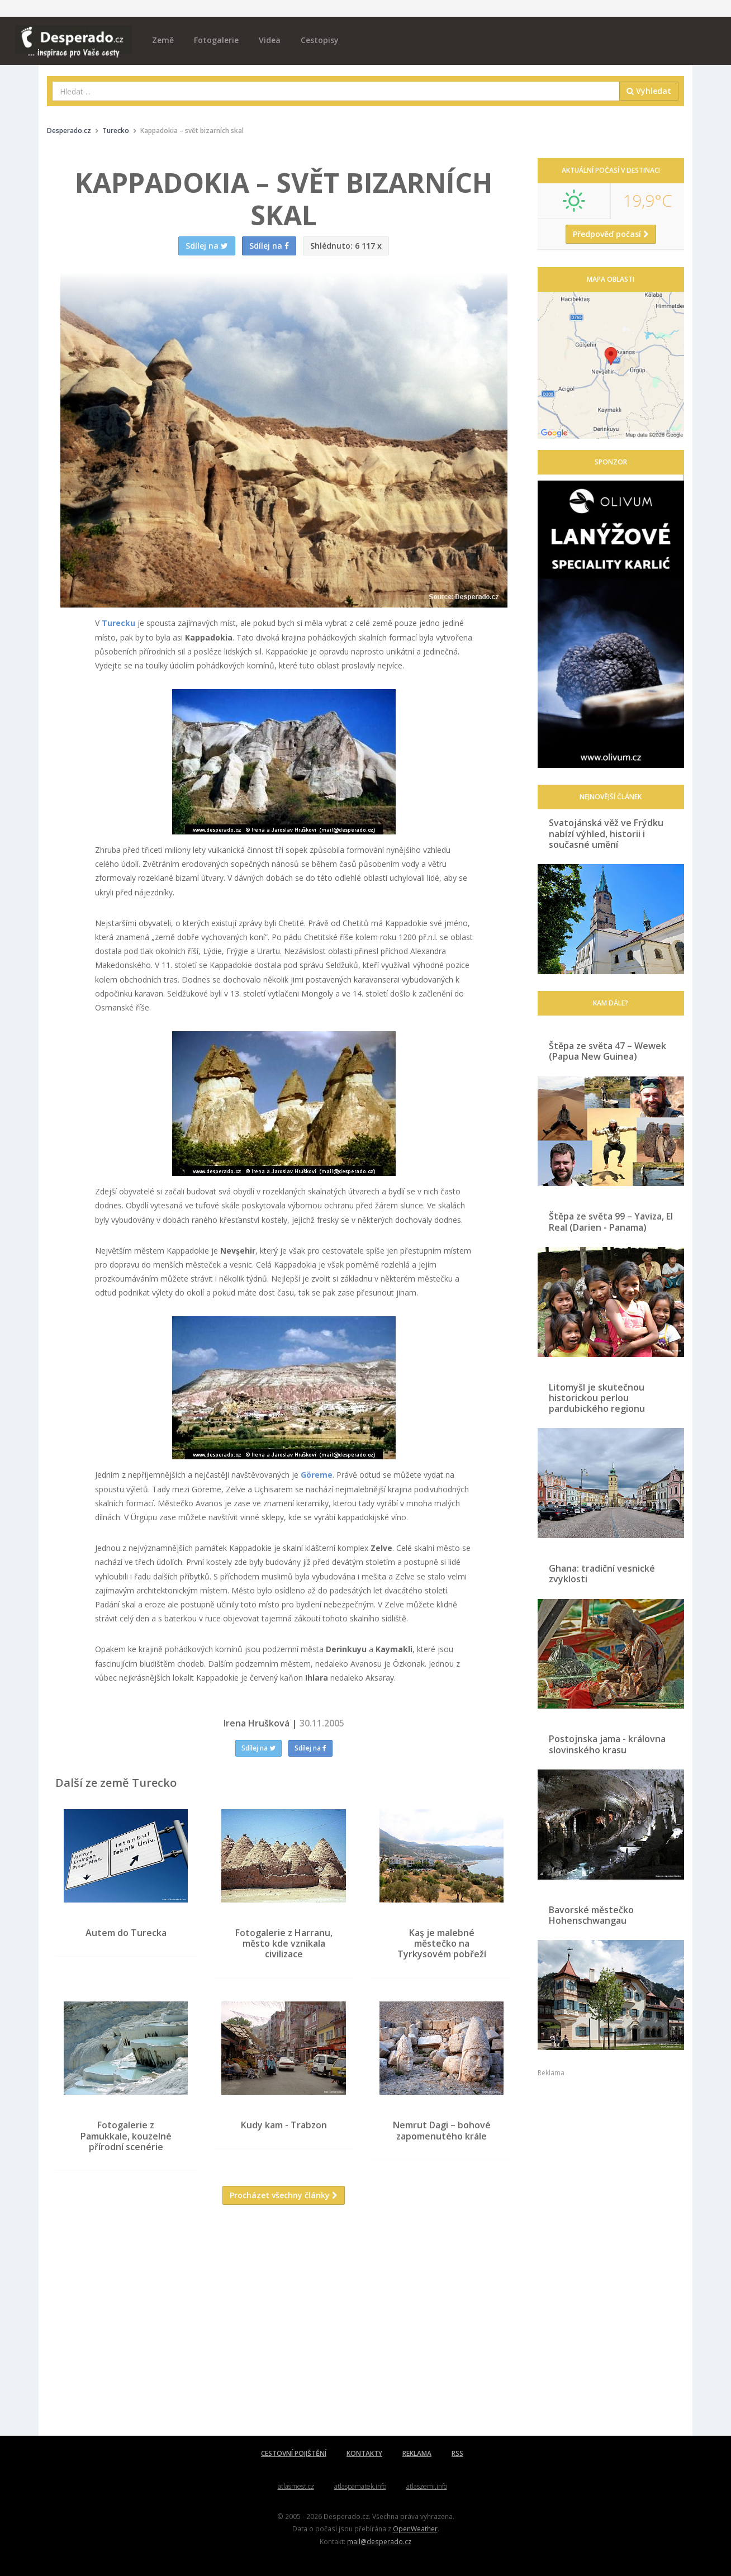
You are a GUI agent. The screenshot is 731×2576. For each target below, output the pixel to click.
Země (163, 40)
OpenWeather (415, 2528)
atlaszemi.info (426, 2486)
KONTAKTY (364, 2453)
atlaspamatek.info (360, 2486)
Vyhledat (648, 91)
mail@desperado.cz (379, 2541)
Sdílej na (258, 1748)
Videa (270, 40)
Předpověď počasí (611, 234)
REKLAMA (416, 2453)
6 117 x (346, 245)
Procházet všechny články (284, 2196)
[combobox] (336, 91)
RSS (457, 2453)
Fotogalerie (216, 40)
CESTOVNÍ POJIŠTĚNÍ (293, 2453)
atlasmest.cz (296, 2486)
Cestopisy (320, 40)
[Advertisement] (284, 2323)
